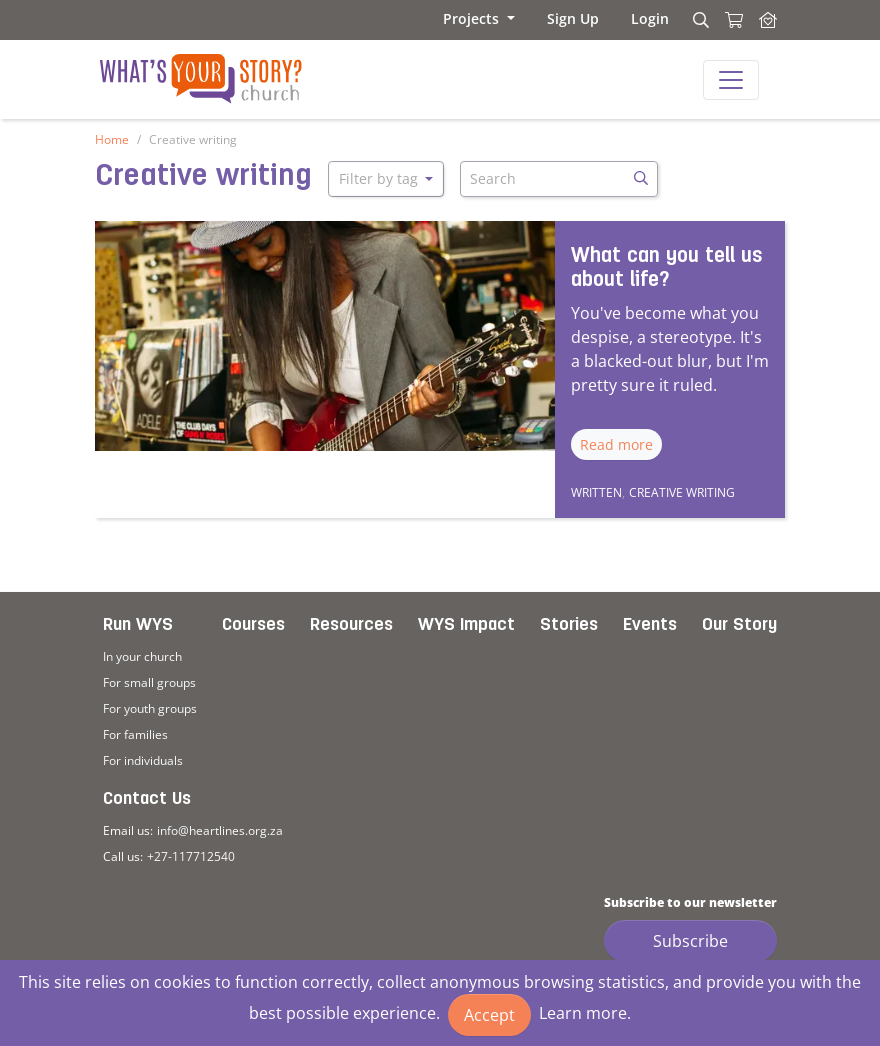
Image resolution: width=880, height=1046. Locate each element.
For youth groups (150, 708)
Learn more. (585, 1013)
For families (135, 734)
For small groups (149, 682)
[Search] (698, 20)
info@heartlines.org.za (220, 830)
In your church (142, 656)
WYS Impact (466, 625)
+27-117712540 (191, 856)
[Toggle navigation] (731, 80)
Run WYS (138, 625)
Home (112, 139)
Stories (569, 625)
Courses (253, 625)
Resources (351, 625)
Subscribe (690, 941)
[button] (479, 18)
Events (650, 625)
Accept (489, 1015)
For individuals (143, 760)
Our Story (739, 625)
